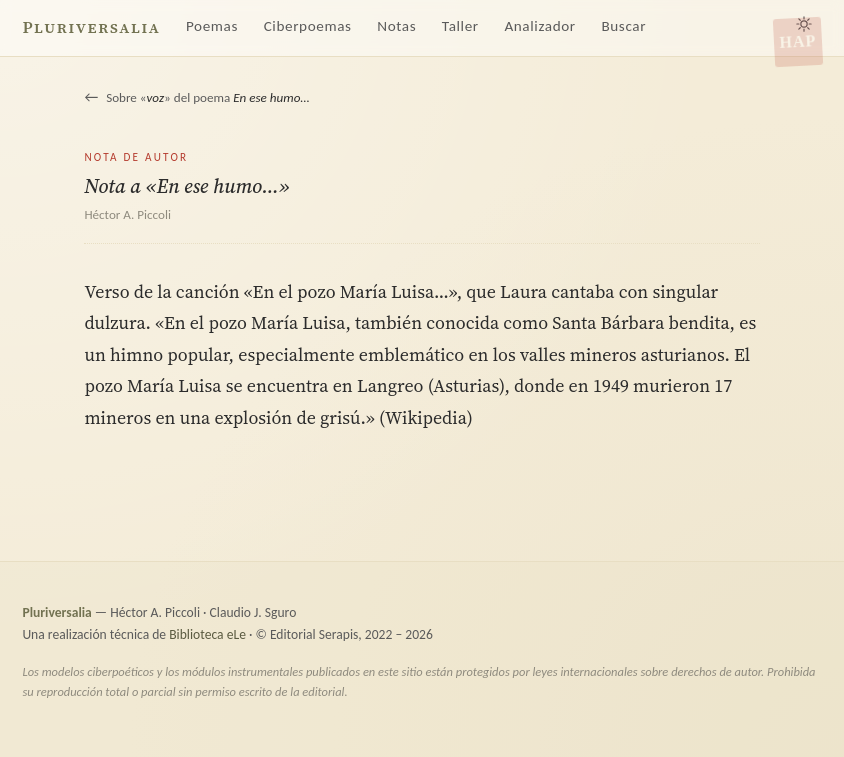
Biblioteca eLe (207, 634)
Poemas (212, 26)
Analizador (539, 26)
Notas (396, 26)
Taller (460, 26)
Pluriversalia (91, 27)
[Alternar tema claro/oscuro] (804, 24)
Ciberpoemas (308, 26)
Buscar (623, 26)
